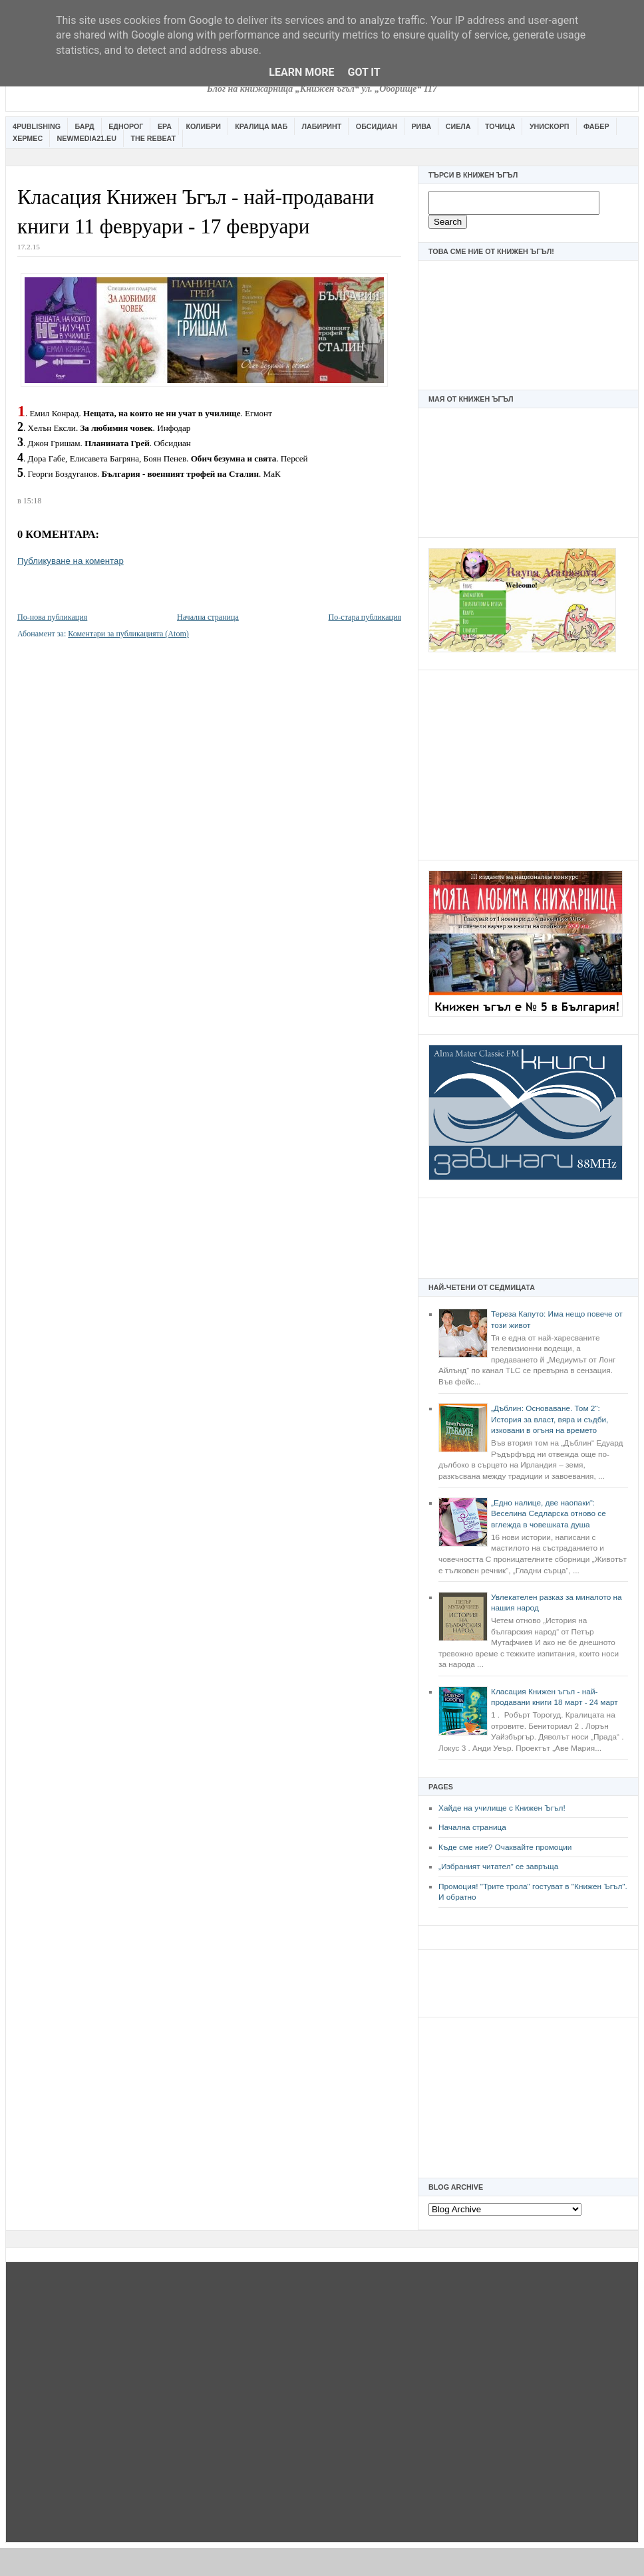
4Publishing (37, 126)
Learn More (301, 72)
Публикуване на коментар (70, 561)
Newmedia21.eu (86, 138)
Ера (165, 126)
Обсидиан (376, 126)
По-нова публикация (52, 617)
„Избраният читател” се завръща (498, 1866)
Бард (84, 126)
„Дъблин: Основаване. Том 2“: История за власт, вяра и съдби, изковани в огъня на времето (549, 1419)
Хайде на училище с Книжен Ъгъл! (501, 1808)
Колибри (203, 126)
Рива (421, 126)
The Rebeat (153, 138)
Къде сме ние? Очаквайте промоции (504, 1847)
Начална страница (472, 1827)
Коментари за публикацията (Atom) (128, 633)
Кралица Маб (261, 126)
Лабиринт (322, 126)
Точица (500, 126)
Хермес (28, 138)
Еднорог (125, 126)
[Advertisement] (528, 763)
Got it (363, 72)
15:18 (32, 500)
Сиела (458, 126)
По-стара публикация (365, 617)
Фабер (596, 126)
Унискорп (549, 126)
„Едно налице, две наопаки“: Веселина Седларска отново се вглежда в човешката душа (548, 1513)
